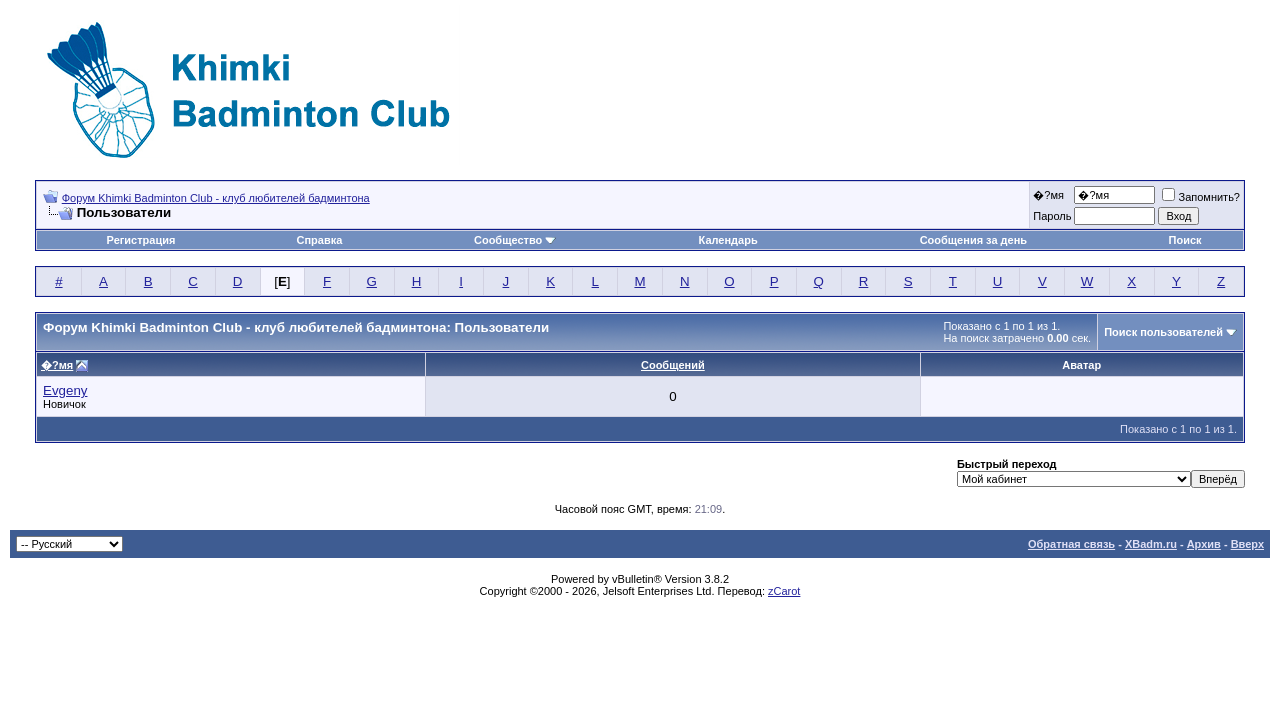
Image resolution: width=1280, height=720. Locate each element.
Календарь (728, 240)
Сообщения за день (973, 240)
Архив (1204, 544)
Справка (319, 240)
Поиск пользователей (1163, 332)
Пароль (1052, 216)
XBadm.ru (1151, 544)
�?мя (1048, 195)
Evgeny (65, 390)
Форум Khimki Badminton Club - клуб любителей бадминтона (216, 198)
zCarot (784, 591)
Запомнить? (1201, 197)
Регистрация (141, 240)
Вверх (1247, 544)
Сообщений (673, 365)
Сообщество (515, 240)
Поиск (1185, 240)
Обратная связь (1071, 544)
